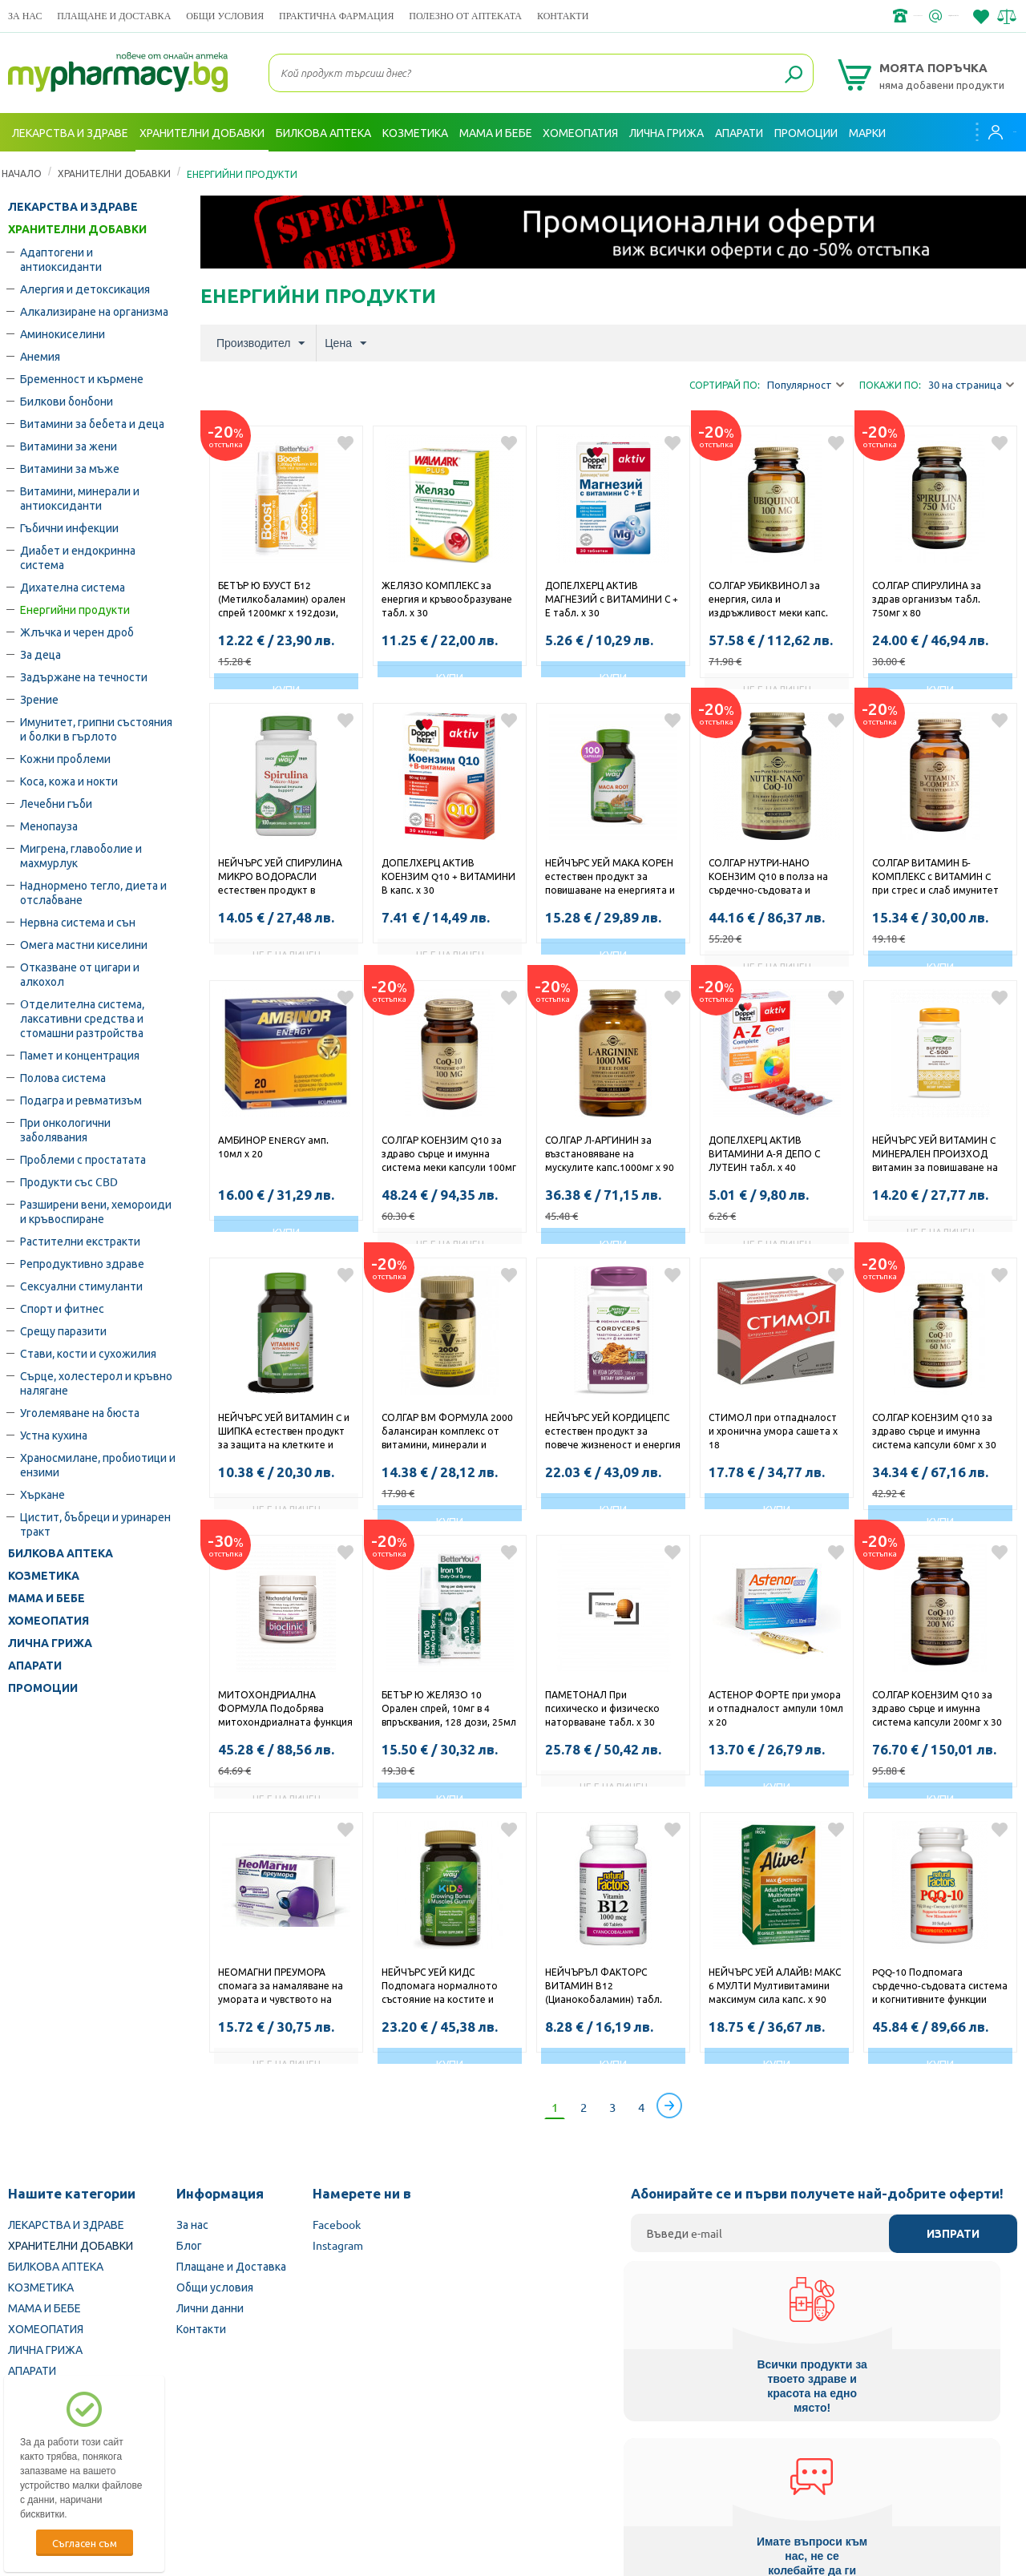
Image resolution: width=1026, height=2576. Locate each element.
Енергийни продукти (75, 609)
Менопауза (49, 825)
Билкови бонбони (66, 401)
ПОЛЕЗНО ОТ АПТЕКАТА (465, 15)
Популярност (805, 385)
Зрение (39, 699)
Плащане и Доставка (114, 15)
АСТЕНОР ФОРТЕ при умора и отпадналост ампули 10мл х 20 (776, 1708)
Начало (22, 173)
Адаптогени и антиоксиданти (61, 258)
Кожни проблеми (65, 758)
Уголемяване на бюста (79, 1412)
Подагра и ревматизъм (81, 1099)
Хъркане (42, 1494)
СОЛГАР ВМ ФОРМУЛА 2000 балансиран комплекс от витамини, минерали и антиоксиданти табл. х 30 (447, 1432)
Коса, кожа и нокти (69, 780)
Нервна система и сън (77, 922)
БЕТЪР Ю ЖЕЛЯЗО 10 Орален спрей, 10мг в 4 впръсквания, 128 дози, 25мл (449, 1708)
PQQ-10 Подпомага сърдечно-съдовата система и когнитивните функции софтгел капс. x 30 (940, 1987)
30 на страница (971, 385)
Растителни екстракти (80, 1240)
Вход (986, 132)
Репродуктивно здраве (82, 1263)
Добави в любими (345, 443)
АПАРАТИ (35, 1665)
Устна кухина (53, 1434)
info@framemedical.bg (902, 16)
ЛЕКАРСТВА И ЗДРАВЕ (73, 206)
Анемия (40, 356)
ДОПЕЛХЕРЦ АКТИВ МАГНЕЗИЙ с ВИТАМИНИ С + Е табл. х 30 (611, 599)
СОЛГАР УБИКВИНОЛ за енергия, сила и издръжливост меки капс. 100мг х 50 (768, 600)
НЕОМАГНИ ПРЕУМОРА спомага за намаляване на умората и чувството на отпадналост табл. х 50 (280, 1987)
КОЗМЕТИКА (43, 1575)
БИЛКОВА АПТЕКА (60, 1553)
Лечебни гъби (56, 803)
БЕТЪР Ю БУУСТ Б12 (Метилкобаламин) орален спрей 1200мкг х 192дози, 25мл (281, 600)
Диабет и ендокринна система (77, 557)
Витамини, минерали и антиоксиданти (79, 497)
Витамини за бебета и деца (92, 423)
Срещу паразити (63, 1330)
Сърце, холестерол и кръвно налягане (96, 1382)
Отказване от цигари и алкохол (79, 973)
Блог (189, 2245)
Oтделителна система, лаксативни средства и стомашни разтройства (82, 1018)
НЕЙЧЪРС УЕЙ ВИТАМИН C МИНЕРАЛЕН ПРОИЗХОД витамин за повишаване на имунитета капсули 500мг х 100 (936, 1155)
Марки (867, 132)
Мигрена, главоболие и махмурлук (81, 855)
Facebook (337, 2224)
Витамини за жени (68, 445)
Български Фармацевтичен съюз (199, 2474)
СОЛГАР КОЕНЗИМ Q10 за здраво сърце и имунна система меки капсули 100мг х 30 (449, 1155)
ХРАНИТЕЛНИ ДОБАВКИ (114, 173)
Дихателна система (72, 586)
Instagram (338, 2245)
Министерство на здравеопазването (618, 2474)
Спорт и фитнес (62, 1308)
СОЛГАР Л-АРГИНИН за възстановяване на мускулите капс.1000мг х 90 (609, 1153)
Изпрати (953, 2233)
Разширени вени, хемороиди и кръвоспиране (96, 1211)
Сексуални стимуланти (81, 1285)
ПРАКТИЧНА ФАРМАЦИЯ (336, 15)
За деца (40, 654)
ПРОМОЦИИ (43, 1688)
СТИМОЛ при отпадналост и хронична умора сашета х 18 (773, 1431)
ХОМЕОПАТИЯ (48, 1620)
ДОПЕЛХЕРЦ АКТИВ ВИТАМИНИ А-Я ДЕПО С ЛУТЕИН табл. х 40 (764, 1153)
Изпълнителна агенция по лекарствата (404, 2474)
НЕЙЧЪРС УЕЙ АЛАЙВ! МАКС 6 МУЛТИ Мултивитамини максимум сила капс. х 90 (775, 1985)
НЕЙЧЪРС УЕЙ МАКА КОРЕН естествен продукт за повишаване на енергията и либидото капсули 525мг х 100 (610, 877)
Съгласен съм (84, 2543)
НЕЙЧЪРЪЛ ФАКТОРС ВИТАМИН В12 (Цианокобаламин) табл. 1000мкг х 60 (603, 1987)
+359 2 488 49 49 (777, 16)
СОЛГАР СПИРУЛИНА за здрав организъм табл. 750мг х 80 (926, 599)
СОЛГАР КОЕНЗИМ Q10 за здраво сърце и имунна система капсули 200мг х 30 (937, 1708)
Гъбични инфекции (69, 527)
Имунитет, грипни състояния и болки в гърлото (96, 728)
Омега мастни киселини (83, 944)
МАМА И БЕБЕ (46, 1598)
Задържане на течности (83, 676)
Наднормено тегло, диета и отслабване (93, 892)
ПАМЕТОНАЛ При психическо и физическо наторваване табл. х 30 (602, 1708)
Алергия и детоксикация (85, 288)
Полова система (63, 1077)
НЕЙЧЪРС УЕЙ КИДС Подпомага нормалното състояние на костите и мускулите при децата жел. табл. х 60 (446, 1987)
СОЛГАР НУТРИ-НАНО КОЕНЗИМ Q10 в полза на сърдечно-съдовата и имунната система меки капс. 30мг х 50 (768, 877)
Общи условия (225, 15)
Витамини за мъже (69, 468)
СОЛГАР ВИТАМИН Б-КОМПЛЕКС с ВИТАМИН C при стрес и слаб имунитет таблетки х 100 (935, 877)
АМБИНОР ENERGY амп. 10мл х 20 (273, 1146)
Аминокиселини (62, 333)
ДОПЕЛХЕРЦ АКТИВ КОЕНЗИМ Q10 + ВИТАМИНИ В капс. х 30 (448, 876)
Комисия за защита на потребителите (829, 2474)
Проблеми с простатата (83, 1159)
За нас (25, 15)
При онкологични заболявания (65, 1129)
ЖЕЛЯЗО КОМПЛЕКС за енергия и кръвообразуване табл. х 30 (447, 599)
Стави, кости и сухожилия (88, 1353)
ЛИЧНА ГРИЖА (50, 1643)
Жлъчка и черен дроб (77, 631)
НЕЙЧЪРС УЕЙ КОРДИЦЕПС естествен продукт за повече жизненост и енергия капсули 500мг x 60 (613, 1432)
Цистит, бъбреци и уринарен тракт (95, 1523)
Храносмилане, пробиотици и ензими (98, 1464)
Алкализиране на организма (94, 311)
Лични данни (210, 2307)
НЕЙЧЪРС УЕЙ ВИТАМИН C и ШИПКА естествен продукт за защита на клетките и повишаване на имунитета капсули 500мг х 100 (283, 1432)
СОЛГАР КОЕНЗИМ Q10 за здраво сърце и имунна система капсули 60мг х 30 (934, 1431)
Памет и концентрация (79, 1055)
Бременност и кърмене (81, 378)
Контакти (562, 15)
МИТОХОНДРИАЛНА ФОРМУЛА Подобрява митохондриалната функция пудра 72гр (285, 1709)
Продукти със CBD (69, 1181)
